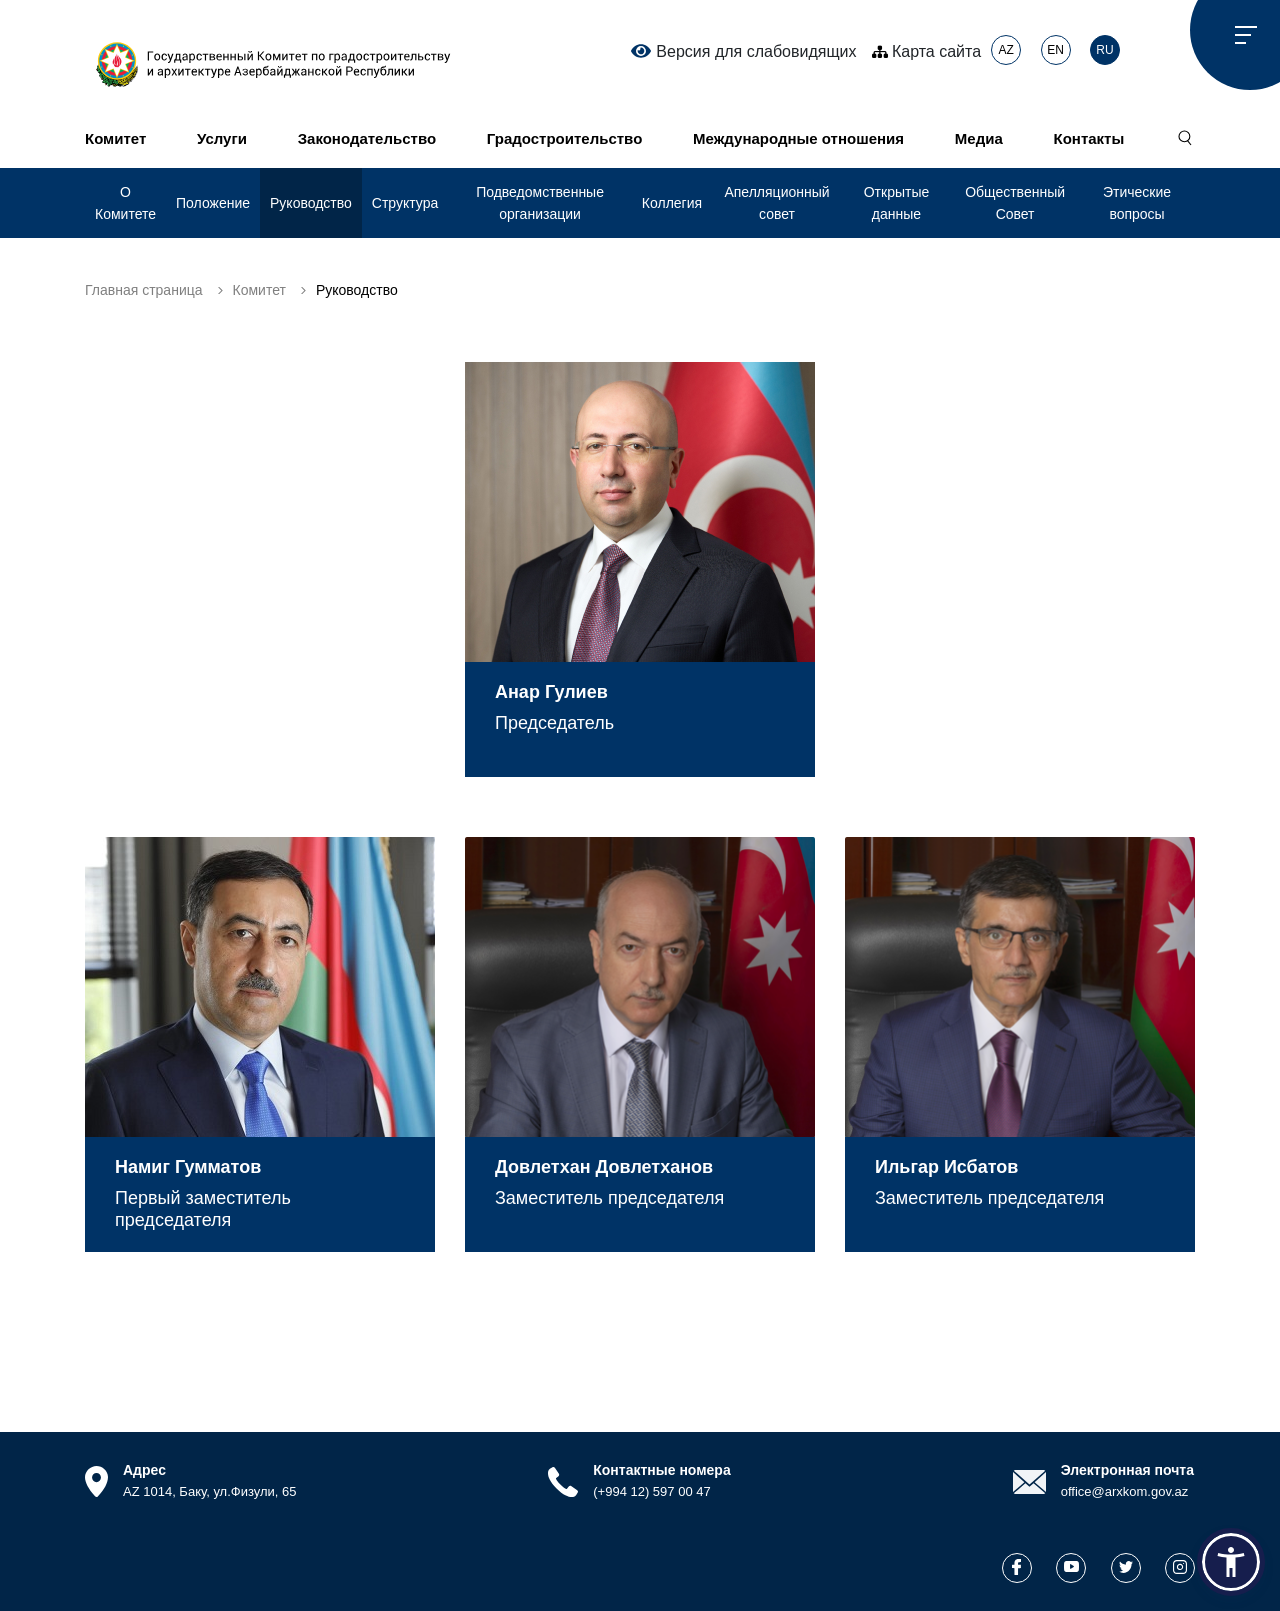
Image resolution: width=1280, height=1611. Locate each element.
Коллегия (672, 203)
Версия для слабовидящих (743, 51)
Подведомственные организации (540, 203)
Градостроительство (564, 138)
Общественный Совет (1015, 203)
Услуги (222, 138)
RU (1104, 50)
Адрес (144, 1470)
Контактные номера (661, 1470)
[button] (1231, 1562)
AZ (1005, 50)
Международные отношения (798, 138)
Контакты (1089, 138)
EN (1055, 50)
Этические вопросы (1137, 203)
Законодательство (367, 138)
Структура (405, 203)
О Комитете (125, 203)
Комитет (115, 138)
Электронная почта (1127, 1470)
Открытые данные (897, 203)
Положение (213, 203)
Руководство (311, 203)
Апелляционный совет (776, 203)
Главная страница (144, 290)
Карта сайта (927, 51)
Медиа (979, 138)
